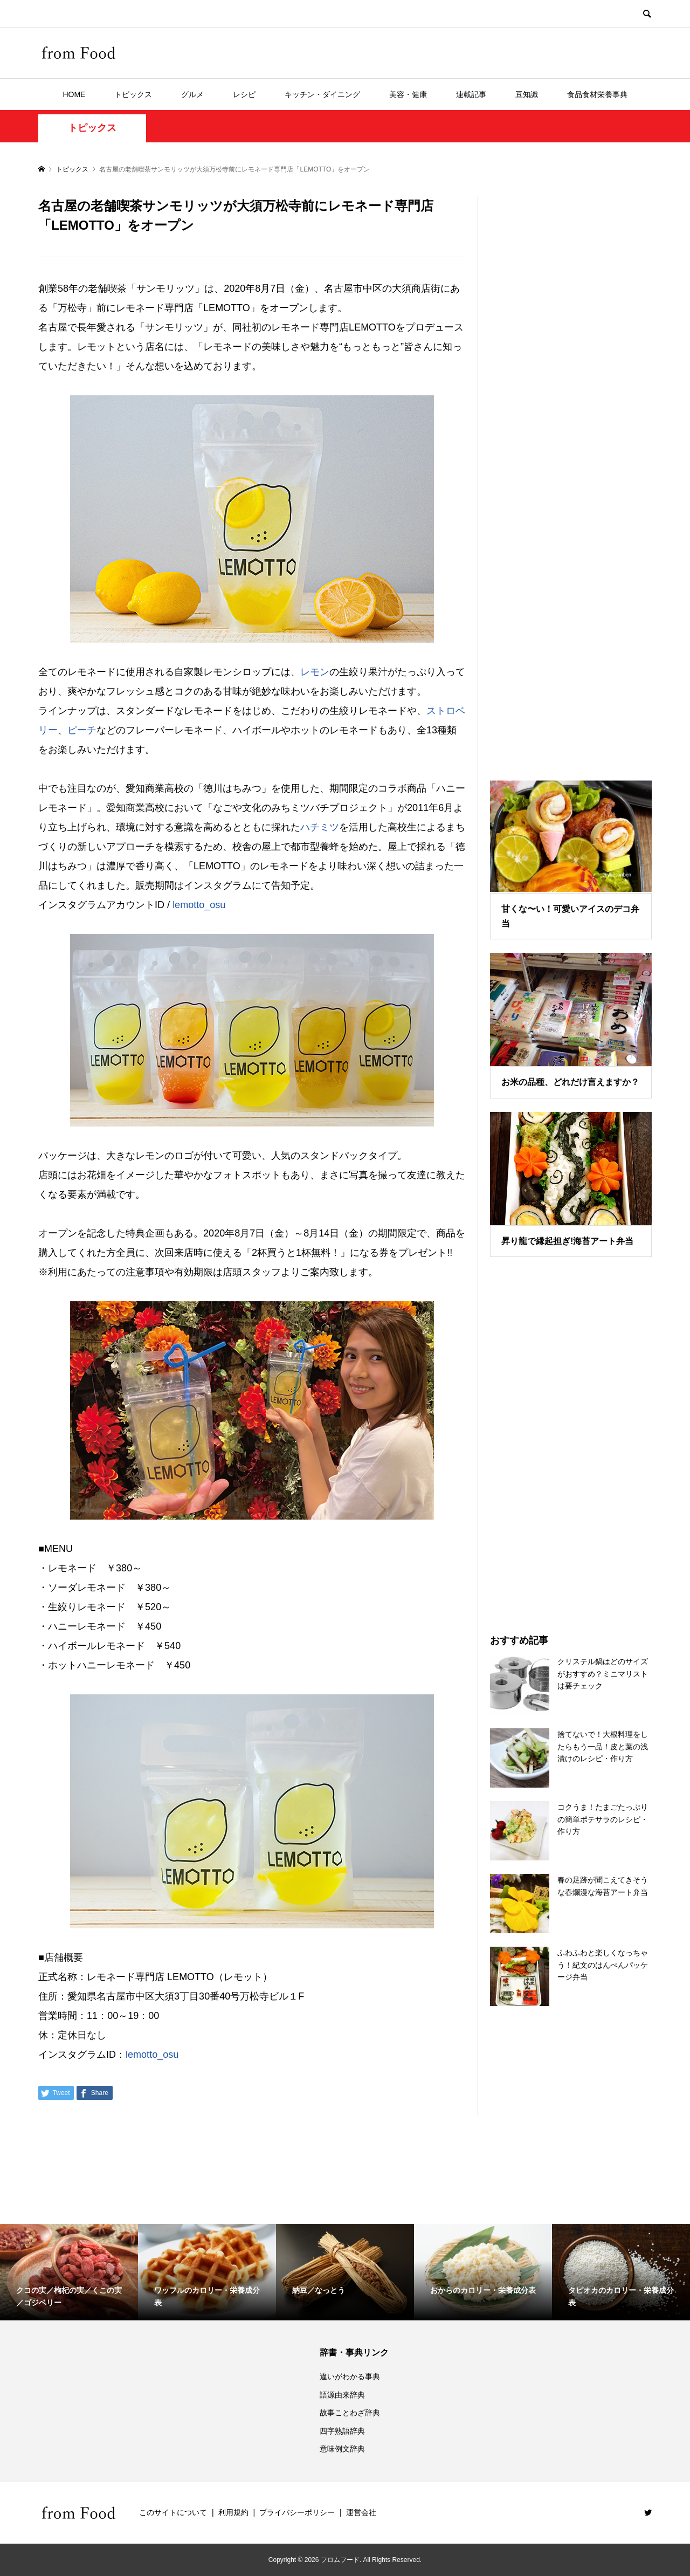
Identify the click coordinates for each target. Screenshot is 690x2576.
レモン (314, 672)
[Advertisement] (571, 474)
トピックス (133, 94)
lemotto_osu (198, 904)
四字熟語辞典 (342, 2431)
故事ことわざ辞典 (350, 2412)
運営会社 (361, 2512)
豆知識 (526, 94)
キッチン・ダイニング (322, 94)
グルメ (192, 94)
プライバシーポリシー (297, 2512)
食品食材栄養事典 (597, 94)
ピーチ (81, 730)
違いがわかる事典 (350, 2376)
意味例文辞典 (342, 2448)
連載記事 (471, 94)
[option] (69, 2272)
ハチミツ (319, 827)
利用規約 (233, 2512)
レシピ (244, 94)
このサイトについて (173, 2512)
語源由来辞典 (342, 2394)
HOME (74, 94)
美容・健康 (408, 94)
